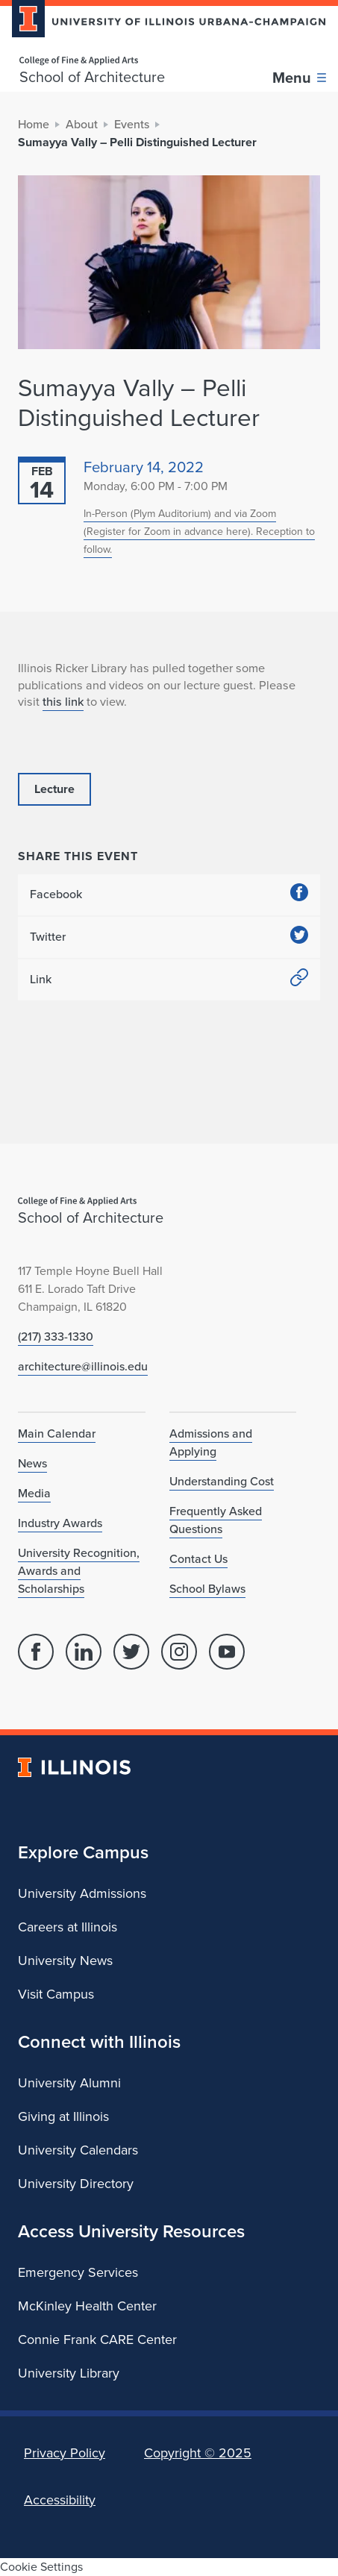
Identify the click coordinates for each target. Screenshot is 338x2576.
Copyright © (197, 2453)
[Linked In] (83, 1652)
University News (65, 1960)
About (82, 124)
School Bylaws (207, 1588)
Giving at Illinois (63, 2116)
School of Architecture (92, 77)
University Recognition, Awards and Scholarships (79, 1570)
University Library (68, 2373)
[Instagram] (179, 1652)
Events (131, 124)
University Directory (76, 2183)
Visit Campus (56, 1994)
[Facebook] (36, 1652)
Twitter (169, 937)
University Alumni (69, 2083)
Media (34, 1493)
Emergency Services (78, 2272)
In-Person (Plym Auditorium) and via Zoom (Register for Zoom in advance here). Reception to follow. (199, 531)
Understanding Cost (221, 1481)
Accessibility (60, 2500)
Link (169, 979)
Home (33, 124)
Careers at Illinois (67, 1927)
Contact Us (198, 1558)
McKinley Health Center (87, 2306)
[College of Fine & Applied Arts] (92, 61)
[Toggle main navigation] (299, 77)
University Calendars (78, 2150)
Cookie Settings (41, 2566)
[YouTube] (227, 1652)
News (32, 1463)
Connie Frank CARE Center (97, 2339)
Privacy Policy (64, 2453)
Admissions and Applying (210, 1442)
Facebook (169, 894)
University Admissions (82, 1893)
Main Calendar (57, 1433)
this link (63, 701)
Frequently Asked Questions (215, 1520)
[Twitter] (131, 1652)
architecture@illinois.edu (83, 1366)
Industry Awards (60, 1523)
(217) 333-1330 (55, 1336)
